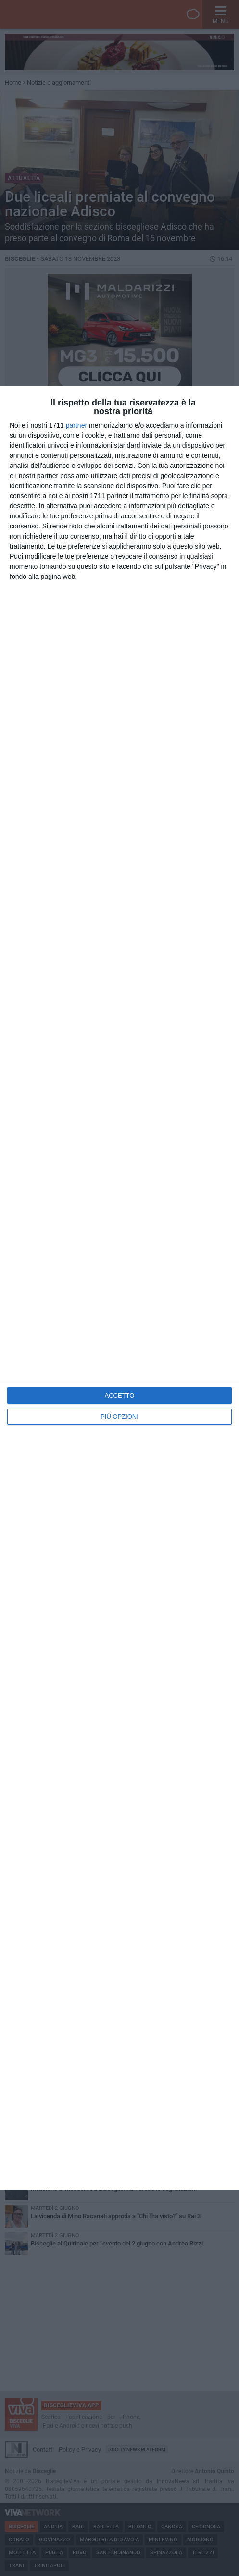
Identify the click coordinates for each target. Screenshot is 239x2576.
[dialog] (119, 1287)
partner (76, 425)
